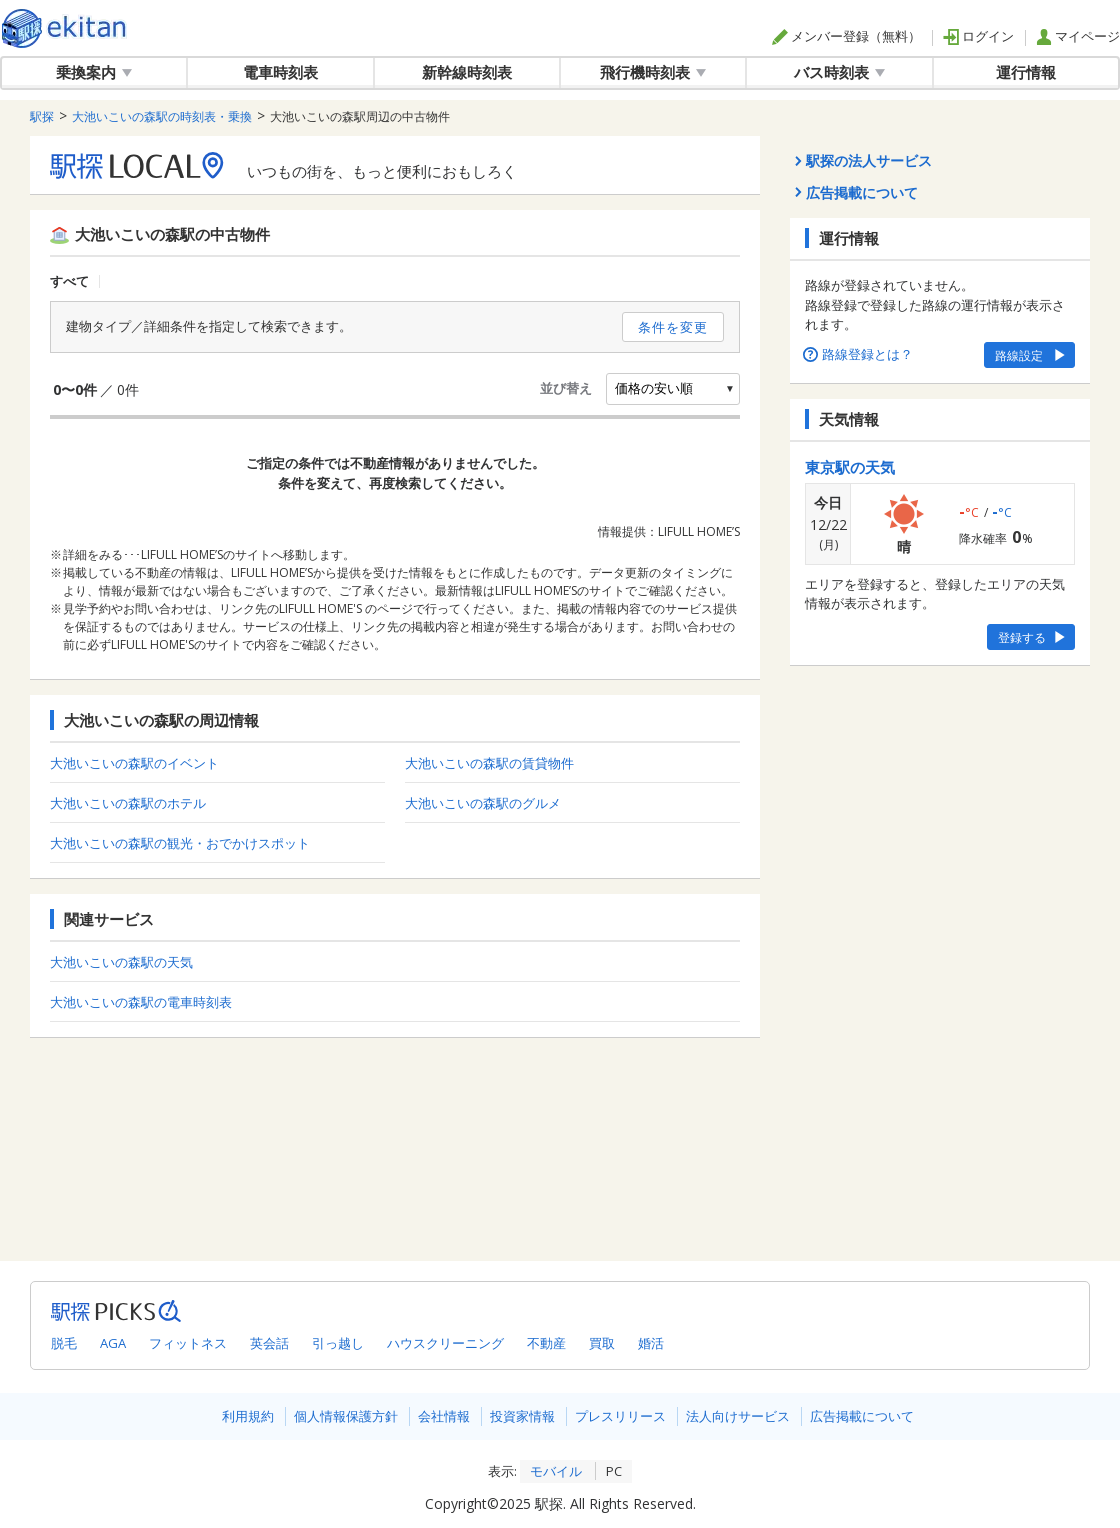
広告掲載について (862, 1416)
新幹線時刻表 (467, 72)
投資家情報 (522, 1416)
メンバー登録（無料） (846, 36)
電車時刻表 (280, 72)
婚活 (651, 1343)
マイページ (1078, 36)
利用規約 (248, 1416)
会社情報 (444, 1416)
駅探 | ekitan (64, 28)
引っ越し (338, 1343)
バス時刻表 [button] (839, 72)
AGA (113, 1343)
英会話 (269, 1343)
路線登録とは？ (859, 354)
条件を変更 (673, 327)
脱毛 (64, 1343)
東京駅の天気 (850, 467)
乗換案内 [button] (94, 72)
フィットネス (188, 1343)
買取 (602, 1343)
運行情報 (1026, 72)
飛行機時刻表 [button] (653, 72)
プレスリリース (620, 1416)
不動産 (546, 1343)
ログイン (978, 36)
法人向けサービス (738, 1416)
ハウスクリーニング (445, 1343)
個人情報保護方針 (346, 1416)
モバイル (556, 1471)
